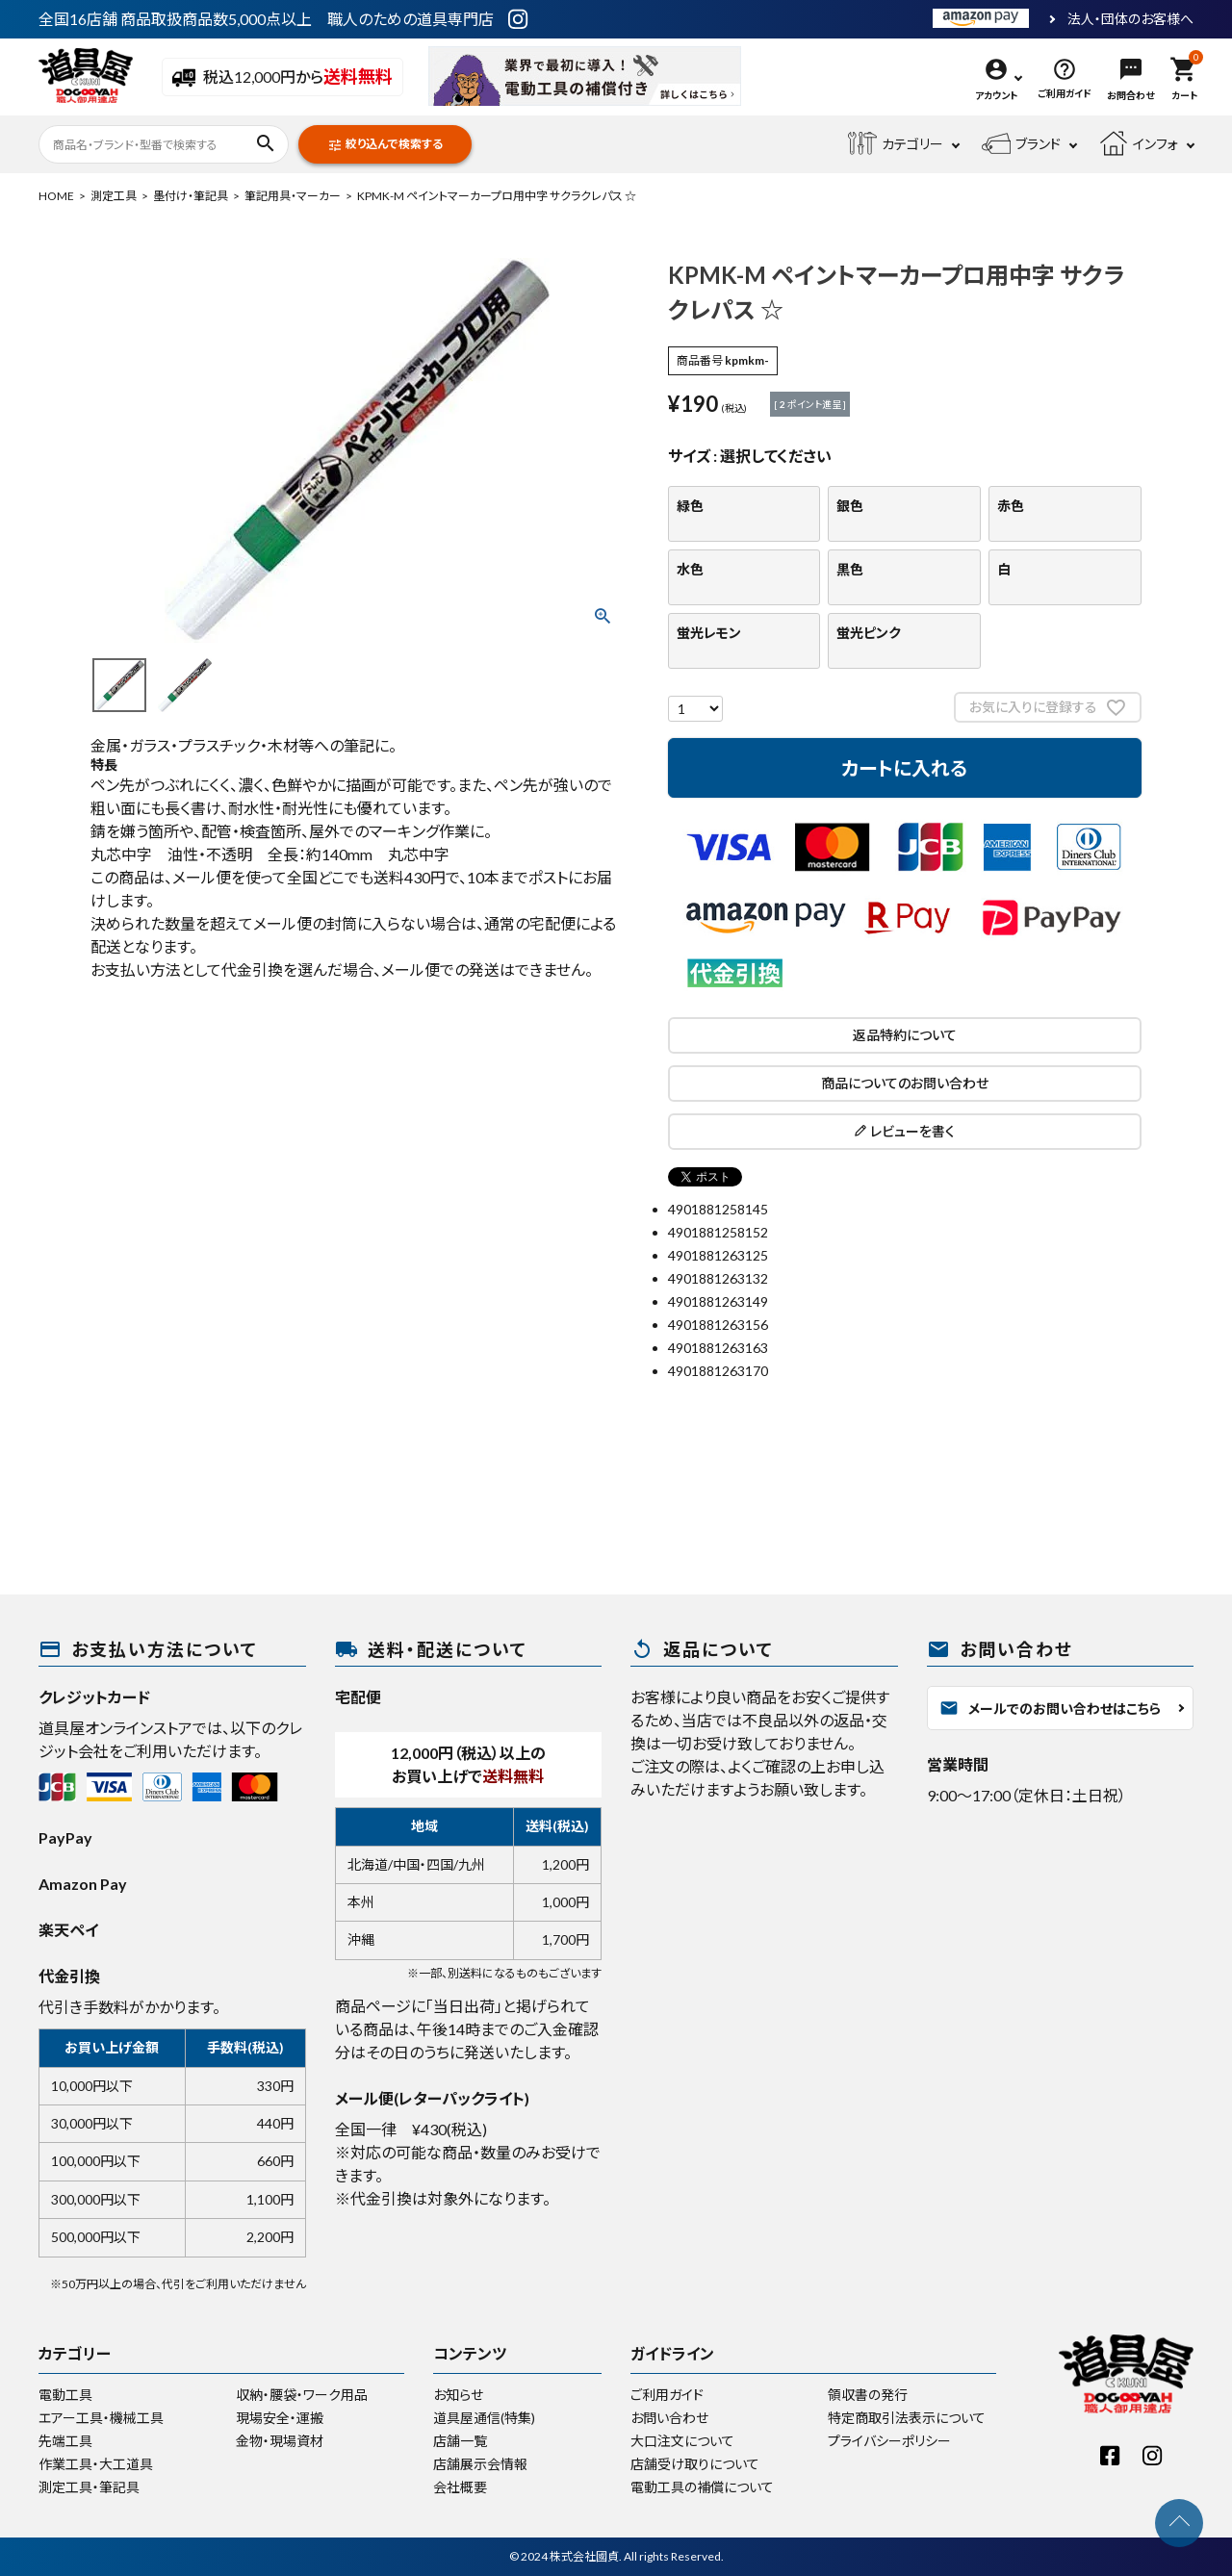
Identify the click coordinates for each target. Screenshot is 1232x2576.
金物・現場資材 (279, 2441)
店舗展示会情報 (480, 2464)
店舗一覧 (460, 2441)
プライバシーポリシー (889, 2441)
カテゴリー (895, 144)
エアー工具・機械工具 (101, 2418)
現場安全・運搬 (279, 2418)
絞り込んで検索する (385, 145)
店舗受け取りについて (694, 2464)
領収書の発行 (868, 2394)
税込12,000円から (282, 77)
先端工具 (65, 2441)
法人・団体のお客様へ (1130, 19)
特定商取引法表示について (907, 2418)
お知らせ (458, 2394)
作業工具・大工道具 (95, 2464)
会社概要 (460, 2487)
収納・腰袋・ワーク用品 (302, 2394)
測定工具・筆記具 (89, 2487)
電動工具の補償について (702, 2487)
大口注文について (682, 2441)
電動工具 (65, 2394)
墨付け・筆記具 (190, 196)
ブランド (1021, 144)
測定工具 (113, 196)
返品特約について (905, 1035)
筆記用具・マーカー (292, 196)
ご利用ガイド (667, 2394)
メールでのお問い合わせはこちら (1050, 1708)
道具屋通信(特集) (484, 2418)
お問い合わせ (669, 2418)
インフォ (1138, 144)
